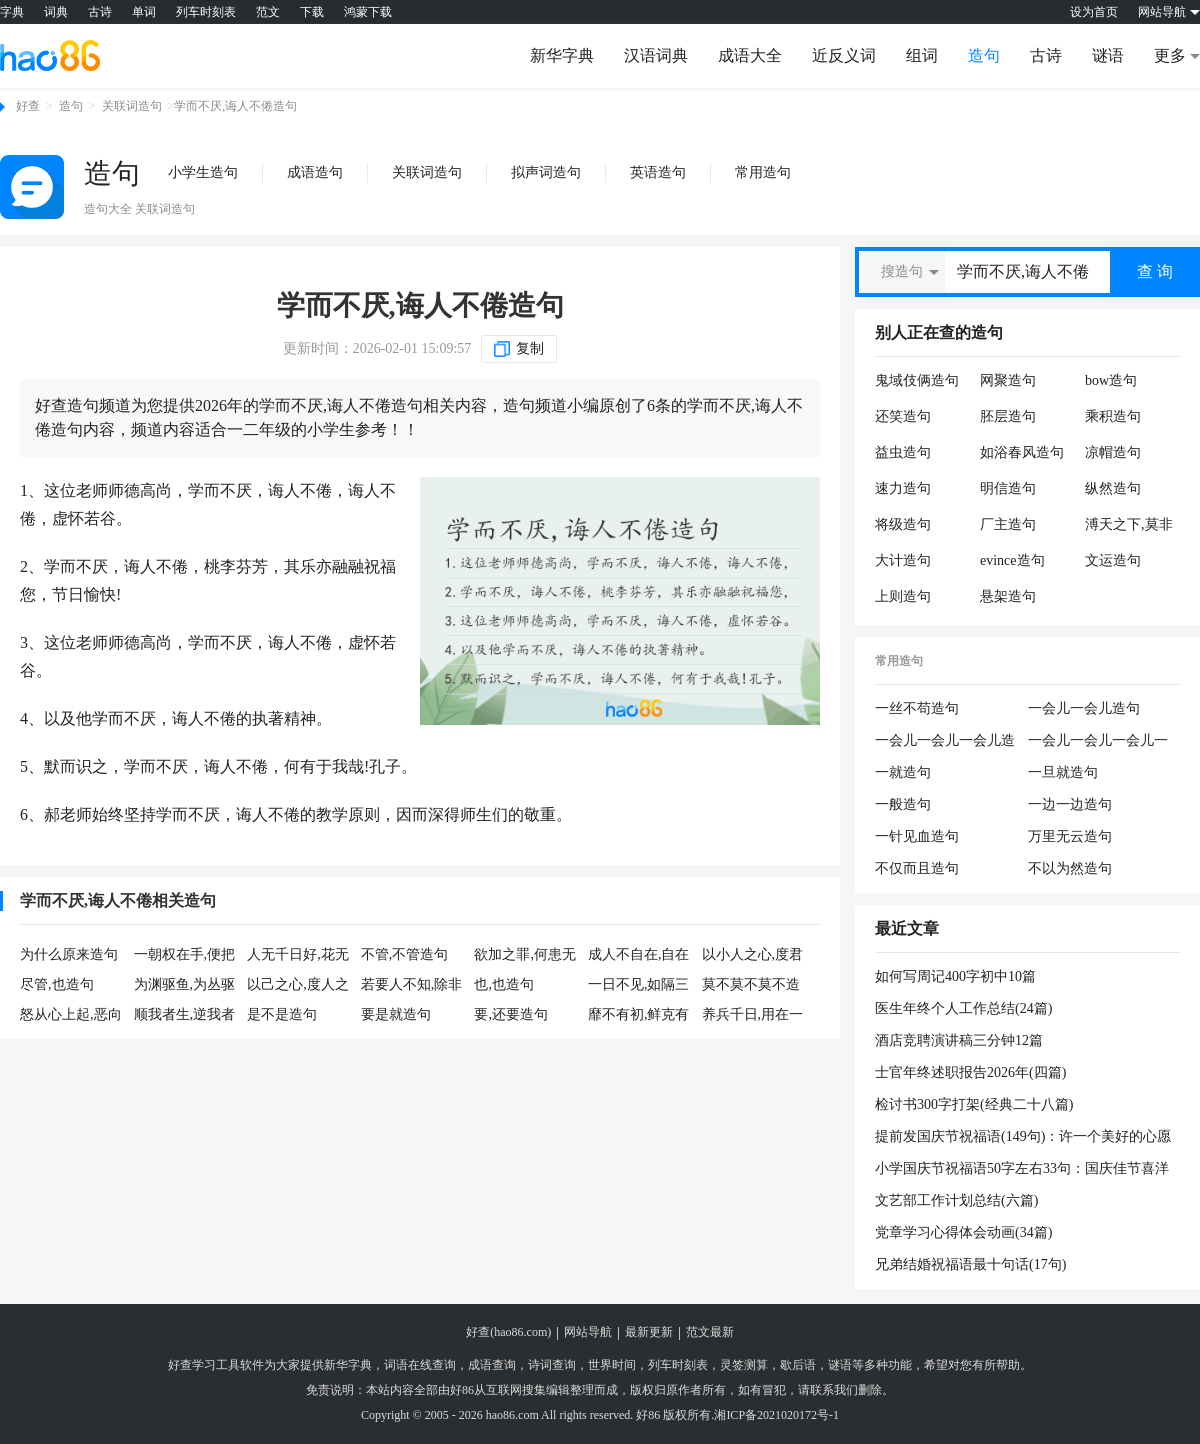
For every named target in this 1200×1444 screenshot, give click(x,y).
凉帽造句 (1113, 452)
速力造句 (903, 488)
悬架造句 (1008, 596)
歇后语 (798, 1365)
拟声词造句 (546, 172)
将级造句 (903, 524)
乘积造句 (1113, 416)
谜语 (1108, 55)
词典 (56, 12)
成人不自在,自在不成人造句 (639, 956)
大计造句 (903, 560)
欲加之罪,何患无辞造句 (525, 956)
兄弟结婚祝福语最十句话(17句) (970, 1264)
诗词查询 (552, 1365)
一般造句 (903, 804)
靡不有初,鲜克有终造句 (639, 1016)
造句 (984, 55)
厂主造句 (1008, 524)
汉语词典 (656, 55)
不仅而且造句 (917, 868)
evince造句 (1012, 560)
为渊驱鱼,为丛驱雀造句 (185, 986)
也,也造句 (504, 984)
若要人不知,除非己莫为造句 (412, 986)
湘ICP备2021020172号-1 (776, 1415)
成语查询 (492, 1365)
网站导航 (588, 1332)
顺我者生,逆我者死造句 (185, 1016)
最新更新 (649, 1332)
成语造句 (315, 172)
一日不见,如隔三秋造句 (639, 986)
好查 (28, 106)
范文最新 (710, 1332)
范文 (268, 12)
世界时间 (612, 1365)
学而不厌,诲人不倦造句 (420, 305)
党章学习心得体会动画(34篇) (963, 1232)
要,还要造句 (511, 1014)
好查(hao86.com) (508, 1332)
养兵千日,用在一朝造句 (753, 1016)
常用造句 (763, 172)
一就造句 (903, 772)
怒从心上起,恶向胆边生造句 (71, 1016)
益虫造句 (903, 452)
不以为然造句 (1070, 868)
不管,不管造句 (405, 954)
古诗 (100, 12)
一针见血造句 (917, 836)
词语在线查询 (420, 1365)
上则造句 (903, 596)
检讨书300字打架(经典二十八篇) (974, 1104)
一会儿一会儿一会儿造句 (945, 742)
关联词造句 (132, 106)
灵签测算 (744, 1365)
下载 (312, 12)
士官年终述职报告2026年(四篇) (970, 1072)
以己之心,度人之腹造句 (298, 986)
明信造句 (1008, 488)
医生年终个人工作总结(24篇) (963, 1008)
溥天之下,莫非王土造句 (1129, 525)
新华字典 (562, 55)
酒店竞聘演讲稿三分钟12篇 (959, 1040)
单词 (144, 12)
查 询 (1155, 271)
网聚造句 (1008, 380)
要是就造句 (396, 1014)
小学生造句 (203, 172)
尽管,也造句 (57, 984)
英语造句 (658, 172)
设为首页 (1094, 12)
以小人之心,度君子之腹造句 (753, 956)
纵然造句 (1113, 488)
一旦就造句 (1063, 772)
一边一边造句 (1070, 804)
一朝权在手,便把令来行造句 (185, 956)
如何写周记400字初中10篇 (955, 976)
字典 (12, 12)
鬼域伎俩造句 (917, 380)
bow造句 (1111, 380)
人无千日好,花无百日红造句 (298, 956)
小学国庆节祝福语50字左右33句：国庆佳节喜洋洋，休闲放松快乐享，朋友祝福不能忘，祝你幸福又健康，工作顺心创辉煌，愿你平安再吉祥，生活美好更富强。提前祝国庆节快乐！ (1022, 1170)
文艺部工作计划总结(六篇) (956, 1200)
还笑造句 (903, 416)
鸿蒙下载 (368, 12)
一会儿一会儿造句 (1084, 708)
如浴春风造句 (1022, 452)
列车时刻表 (206, 12)
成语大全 (750, 55)
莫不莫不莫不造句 (751, 986)
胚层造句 (1008, 416)
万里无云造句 (1070, 836)
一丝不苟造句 (917, 708)
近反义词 (844, 55)
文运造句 (1113, 560)
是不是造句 (282, 1014)
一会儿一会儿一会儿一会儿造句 (1098, 742)
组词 (922, 55)
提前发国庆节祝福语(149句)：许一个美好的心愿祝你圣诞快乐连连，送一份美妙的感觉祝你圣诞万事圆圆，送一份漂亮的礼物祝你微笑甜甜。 (1023, 1138)
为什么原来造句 (69, 954)
